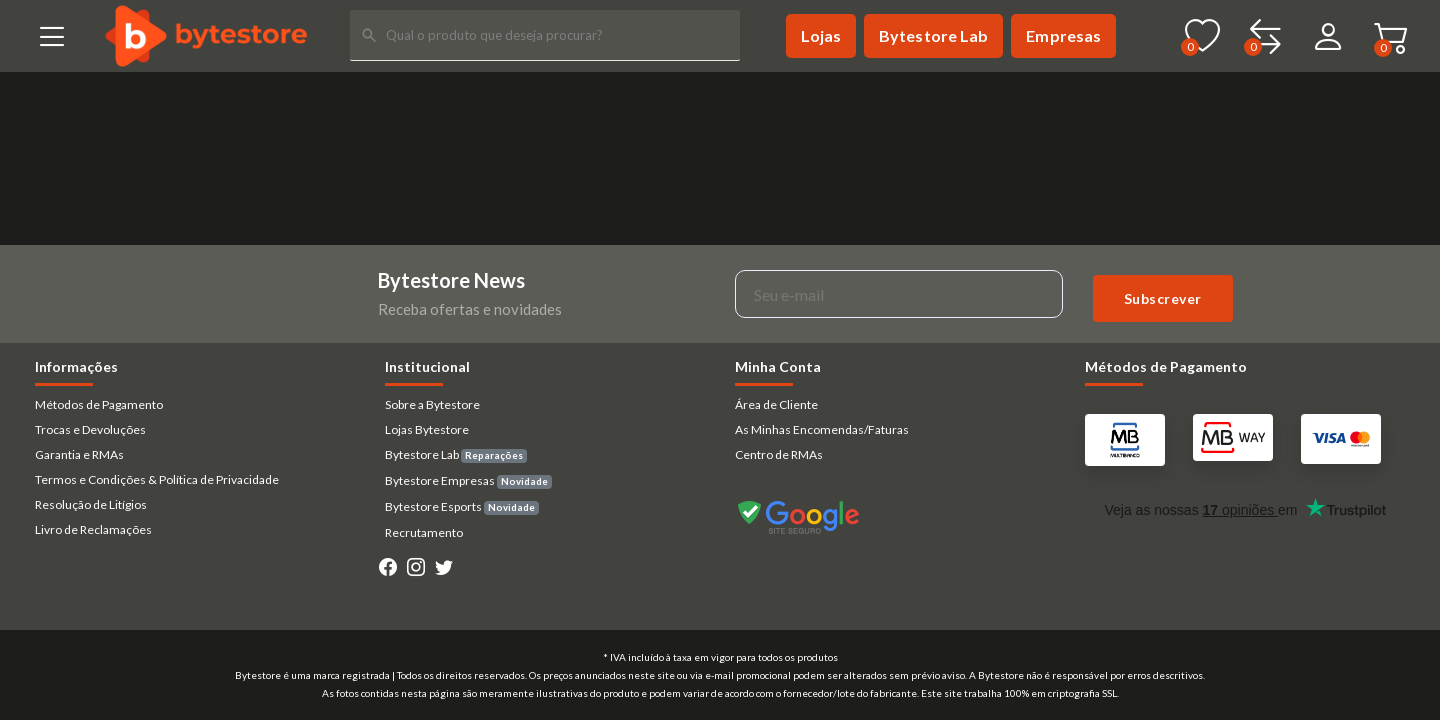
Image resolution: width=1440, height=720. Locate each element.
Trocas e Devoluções (90, 429)
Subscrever (1163, 298)
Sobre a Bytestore (432, 404)
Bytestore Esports (462, 507)
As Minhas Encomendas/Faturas (822, 429)
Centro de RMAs (779, 454)
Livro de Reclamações (93, 529)
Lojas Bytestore (427, 429)
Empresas (1063, 35)
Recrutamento (424, 532)
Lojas (821, 35)
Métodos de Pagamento (99, 404)
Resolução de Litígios (91, 504)
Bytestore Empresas (468, 481)
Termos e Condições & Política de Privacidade (157, 479)
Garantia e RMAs (79, 454)
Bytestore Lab (933, 35)
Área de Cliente (776, 404)
